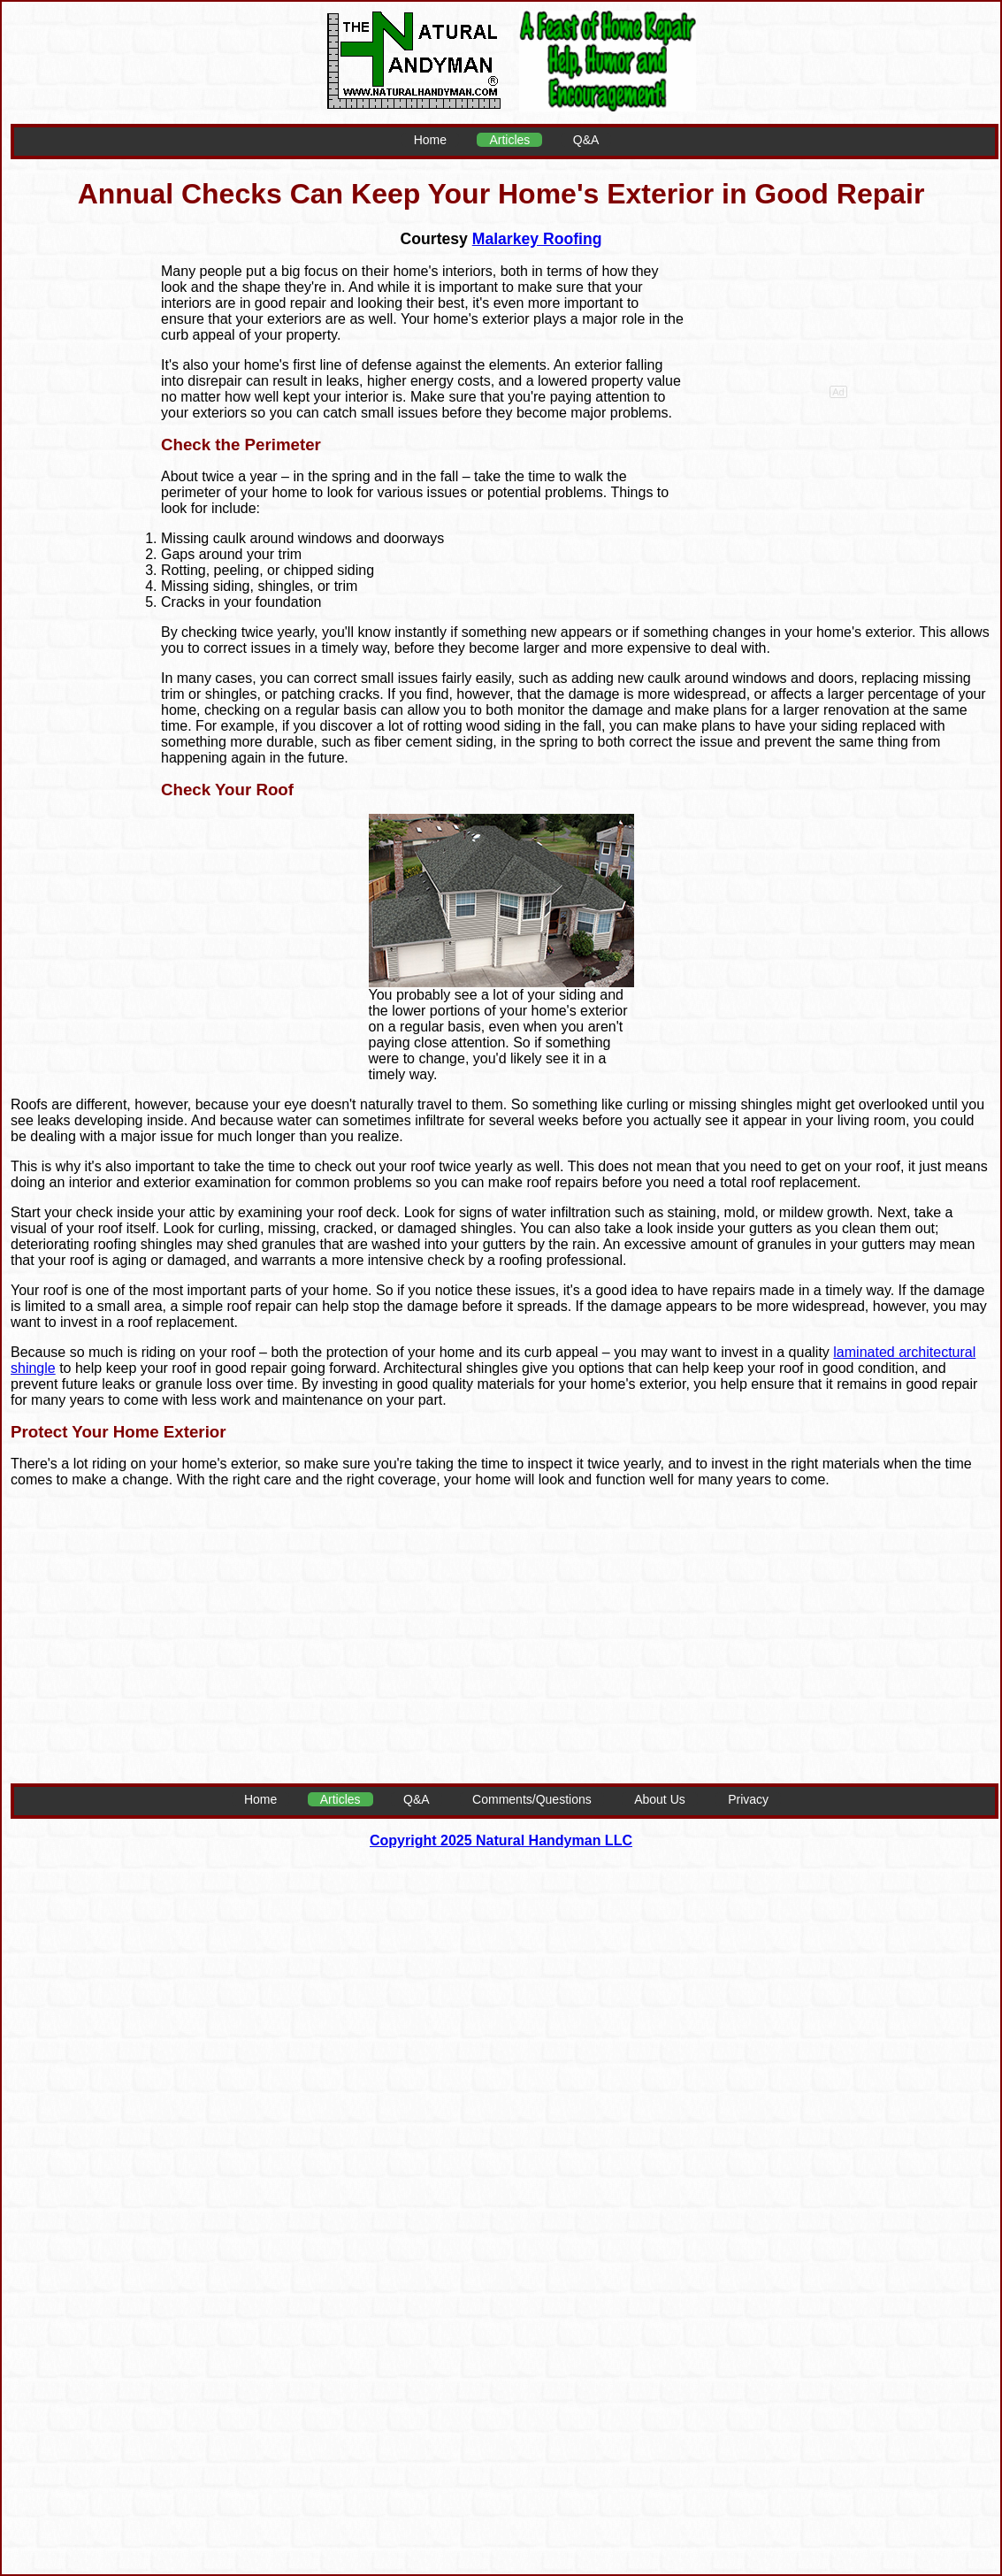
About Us (659, 1799)
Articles (509, 140)
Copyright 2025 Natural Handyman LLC (501, 1840)
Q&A (586, 140)
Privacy (748, 1799)
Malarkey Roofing (537, 239)
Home (430, 140)
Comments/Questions (532, 1799)
